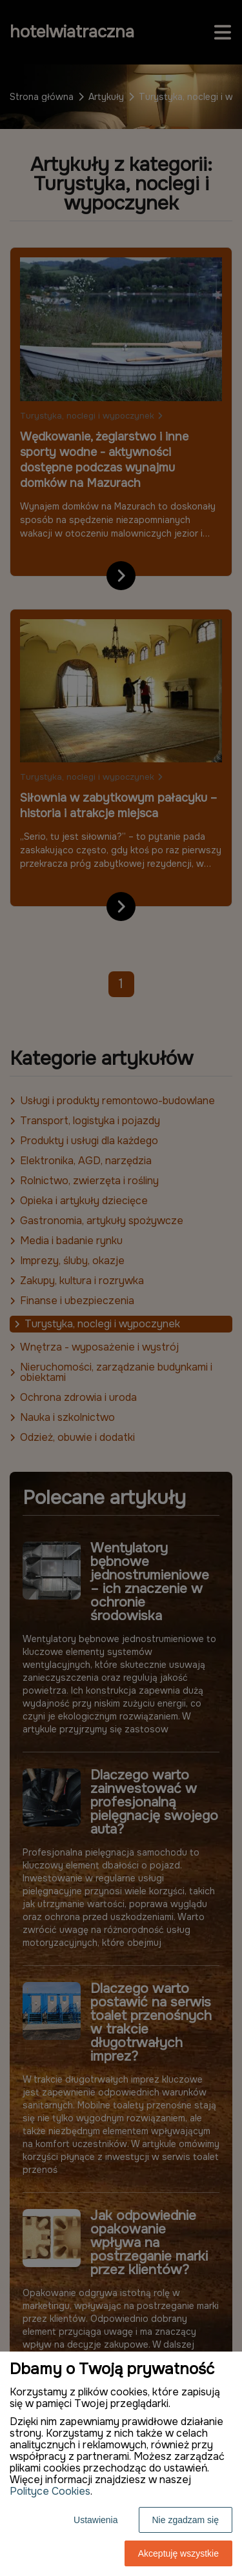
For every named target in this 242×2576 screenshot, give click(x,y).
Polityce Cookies (50, 2491)
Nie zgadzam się (185, 2520)
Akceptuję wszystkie (178, 2553)
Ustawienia (95, 2520)
